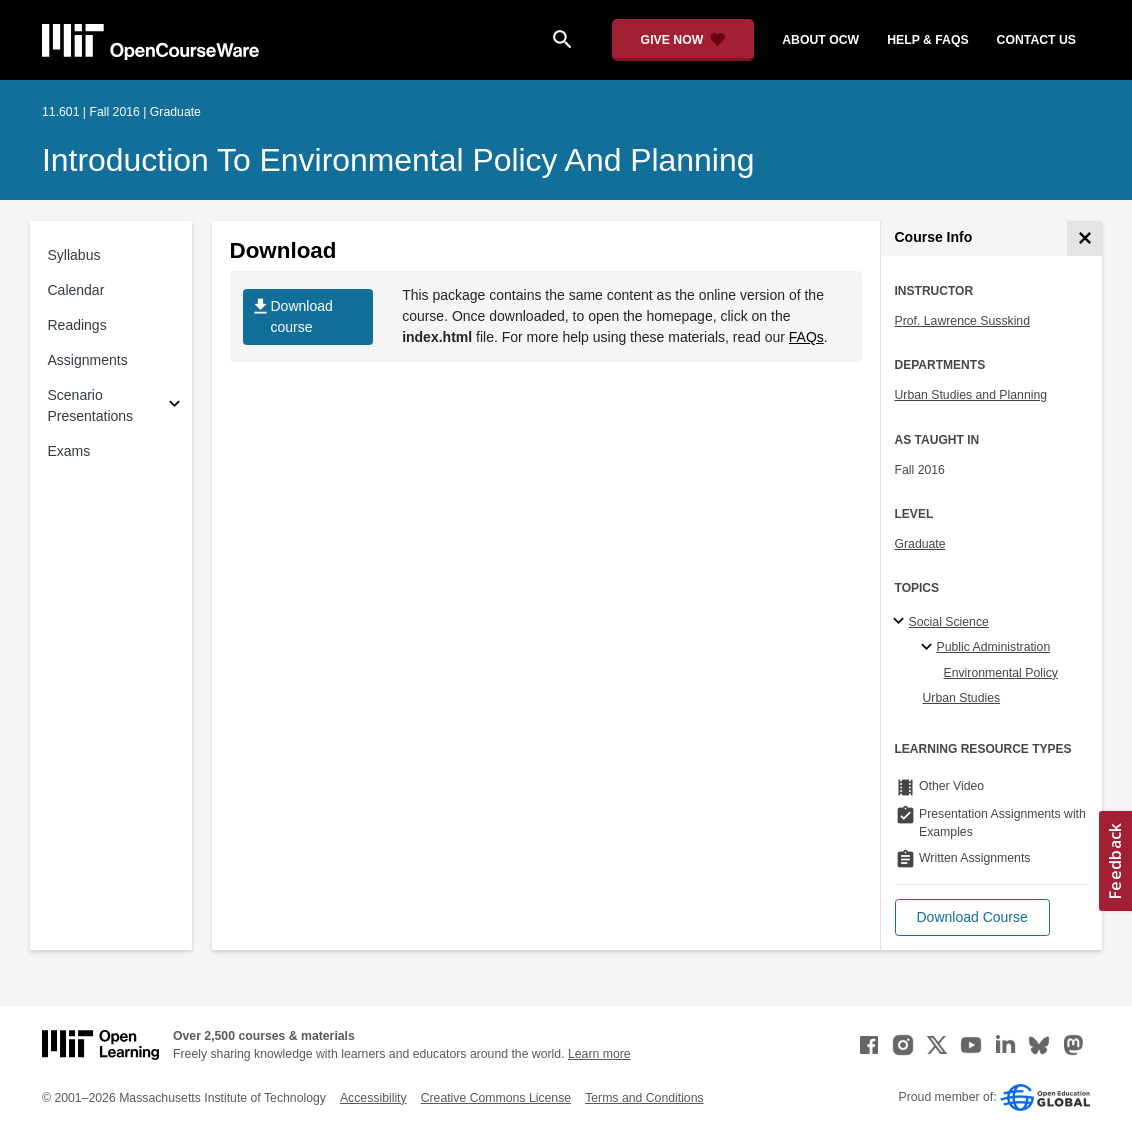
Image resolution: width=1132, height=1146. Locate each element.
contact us (1036, 40)
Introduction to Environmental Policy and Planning (398, 160)
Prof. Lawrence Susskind (963, 321)
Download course (291, 317)
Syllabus (74, 255)
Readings (77, 325)
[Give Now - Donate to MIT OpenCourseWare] (683, 40)
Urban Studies (962, 698)
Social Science (949, 622)
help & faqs (927, 40)
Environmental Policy (1001, 673)
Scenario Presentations (91, 405)
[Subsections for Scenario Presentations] (174, 406)
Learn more (599, 1054)
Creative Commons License (496, 1098)
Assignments (88, 360)
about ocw (820, 40)
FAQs (806, 337)
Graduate (920, 544)
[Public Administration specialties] (929, 648)
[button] (972, 917)
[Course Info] (1084, 238)
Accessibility (373, 1098)
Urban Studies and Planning (971, 395)
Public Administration (994, 647)
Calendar (76, 290)
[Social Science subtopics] (901, 622)
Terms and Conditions (644, 1098)
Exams (69, 451)
